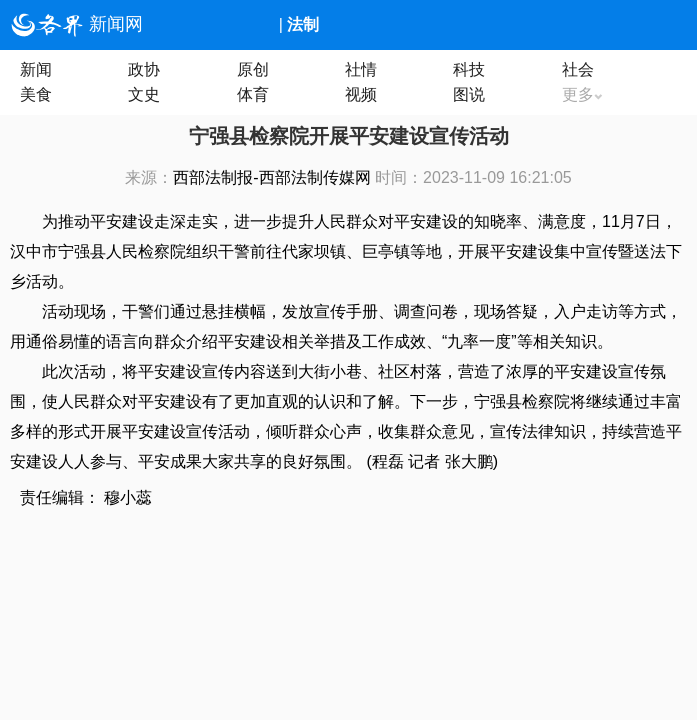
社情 (361, 69)
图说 (469, 94)
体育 (253, 94)
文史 (144, 94)
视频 (361, 94)
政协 (144, 69)
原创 (253, 69)
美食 (36, 94)
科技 (469, 69)
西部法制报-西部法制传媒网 (271, 177)
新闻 (36, 69)
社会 (578, 69)
